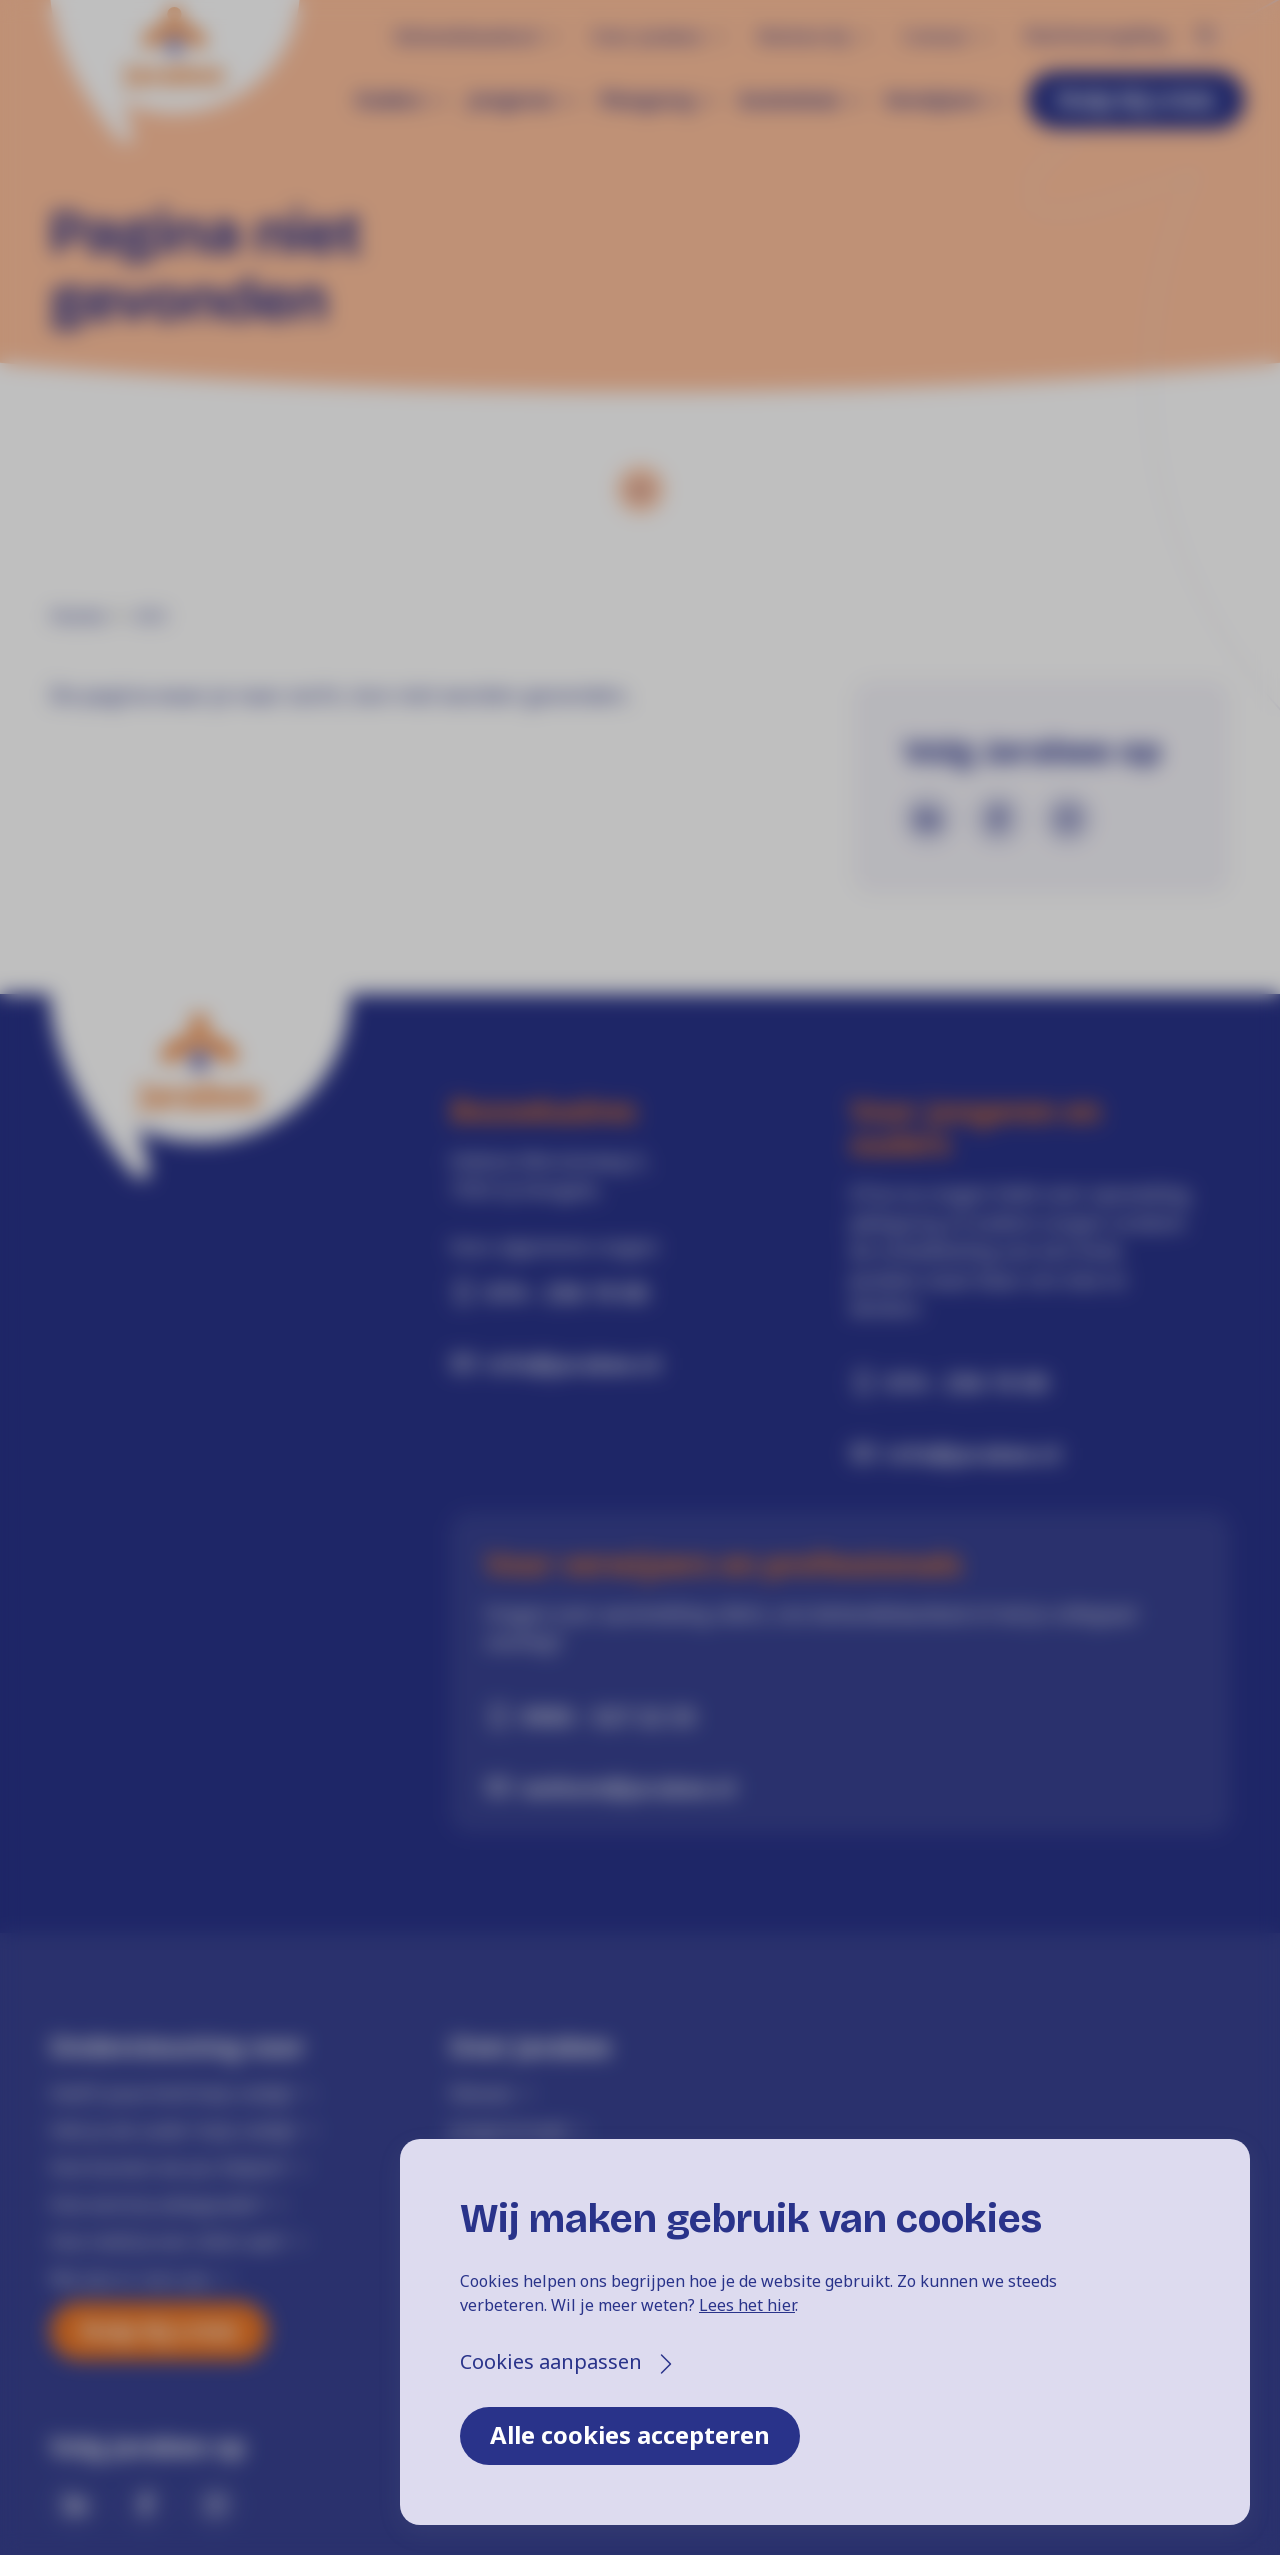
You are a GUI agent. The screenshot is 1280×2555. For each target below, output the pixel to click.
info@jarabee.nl (573, 1363)
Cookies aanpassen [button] (551, 2361)
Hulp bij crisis (1136, 98)
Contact (936, 36)
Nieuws (481, 2093)
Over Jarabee (647, 36)
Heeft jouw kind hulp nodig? (172, 2093)
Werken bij (802, 36)
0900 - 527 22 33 (608, 1716)
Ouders (389, 100)
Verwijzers (933, 100)
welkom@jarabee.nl (628, 1787)
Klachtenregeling (1095, 35)
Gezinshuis (789, 100)
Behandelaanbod (466, 36)
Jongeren (511, 100)
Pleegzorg (646, 100)
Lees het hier (747, 2305)
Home (78, 616)
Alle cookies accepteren (630, 2434)
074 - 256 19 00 (567, 1292)
